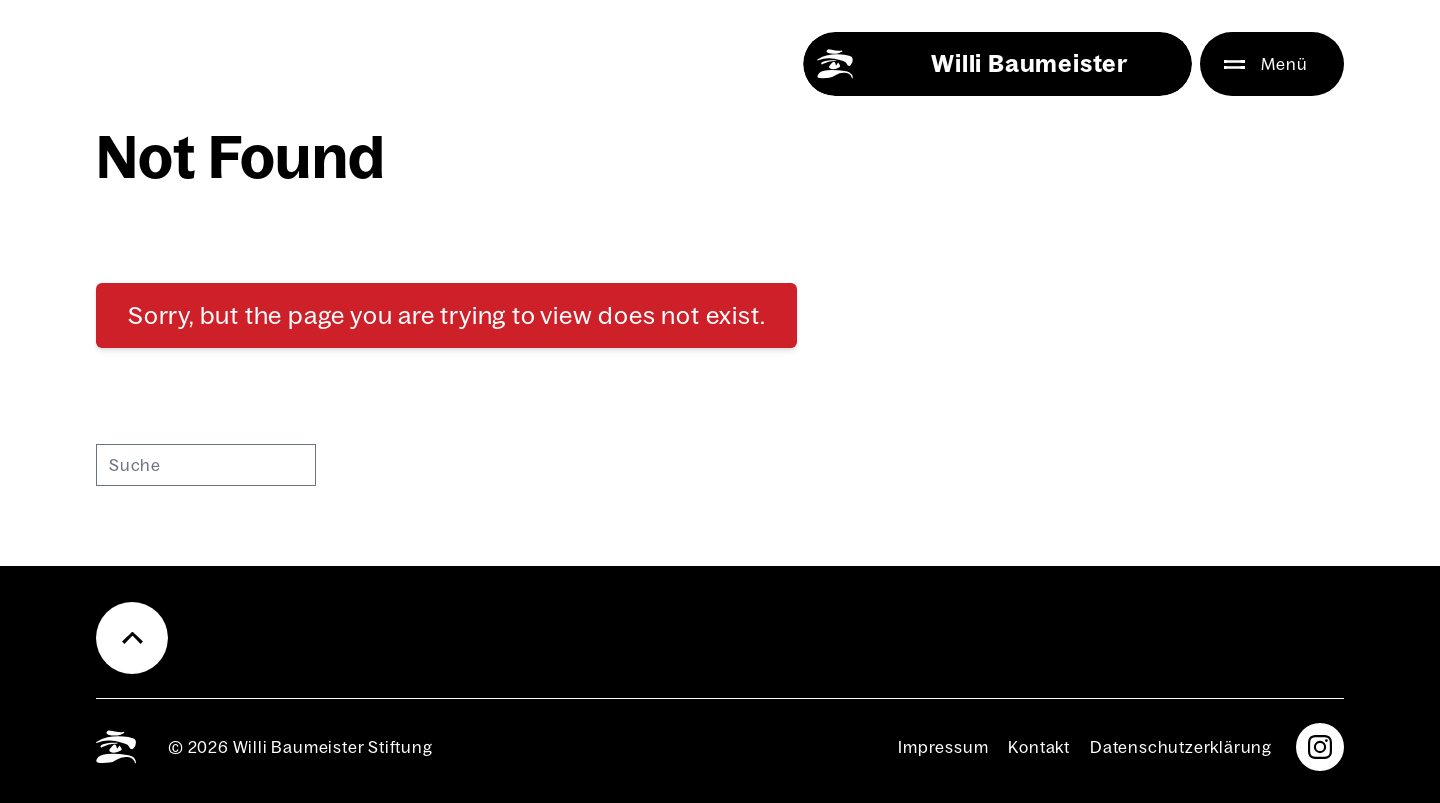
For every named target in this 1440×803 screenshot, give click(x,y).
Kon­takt (1039, 747)
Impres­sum (943, 747)
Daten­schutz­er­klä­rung (1181, 747)
